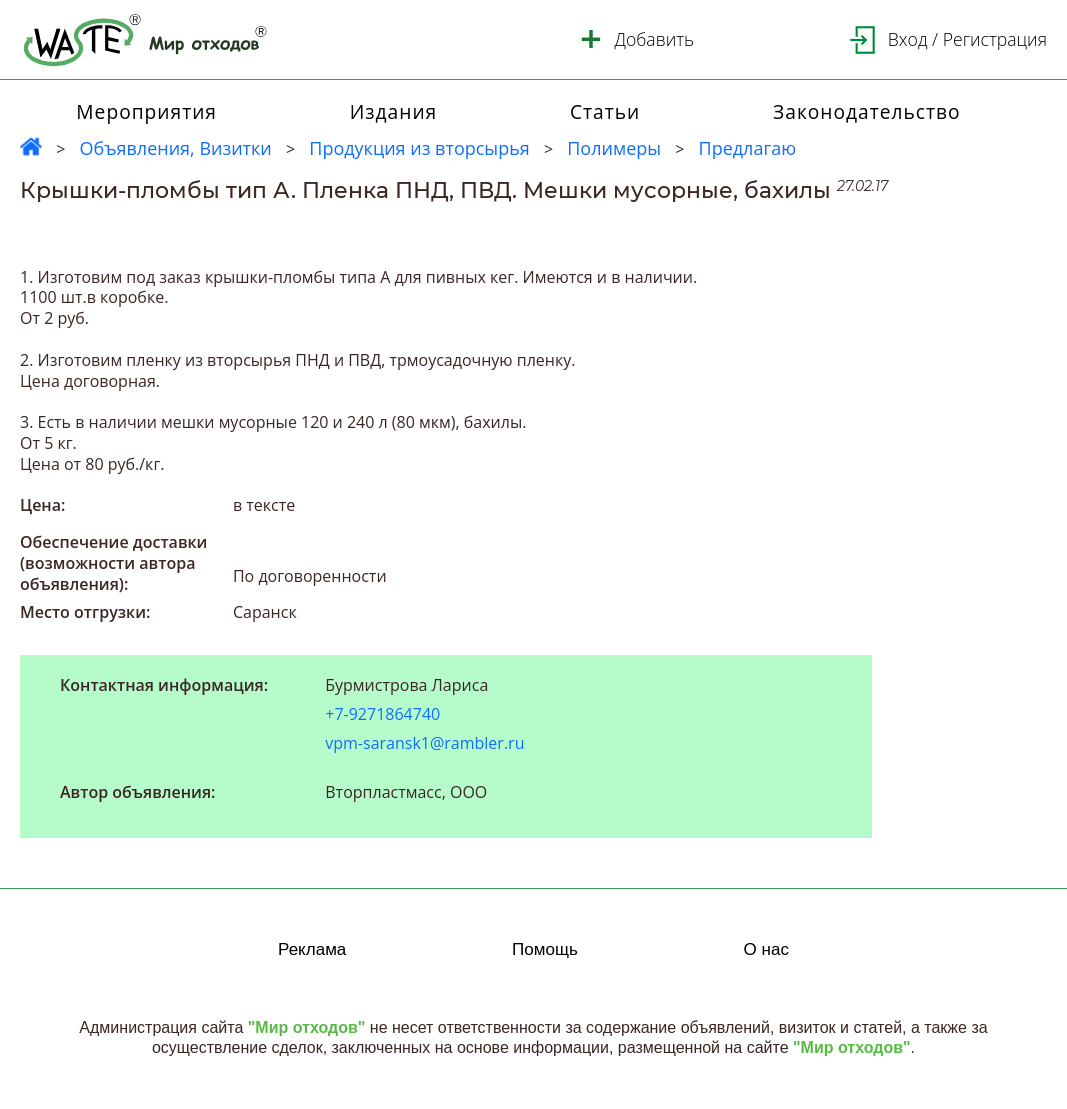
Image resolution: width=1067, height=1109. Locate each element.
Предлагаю (748, 148)
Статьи (605, 111)
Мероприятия (146, 111)
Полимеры (614, 148)
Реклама (312, 949)
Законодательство (867, 111)
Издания (394, 111)
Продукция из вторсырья (419, 148)
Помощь (545, 949)
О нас (766, 949)
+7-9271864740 (382, 714)
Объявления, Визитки (175, 148)
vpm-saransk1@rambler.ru (424, 743)
